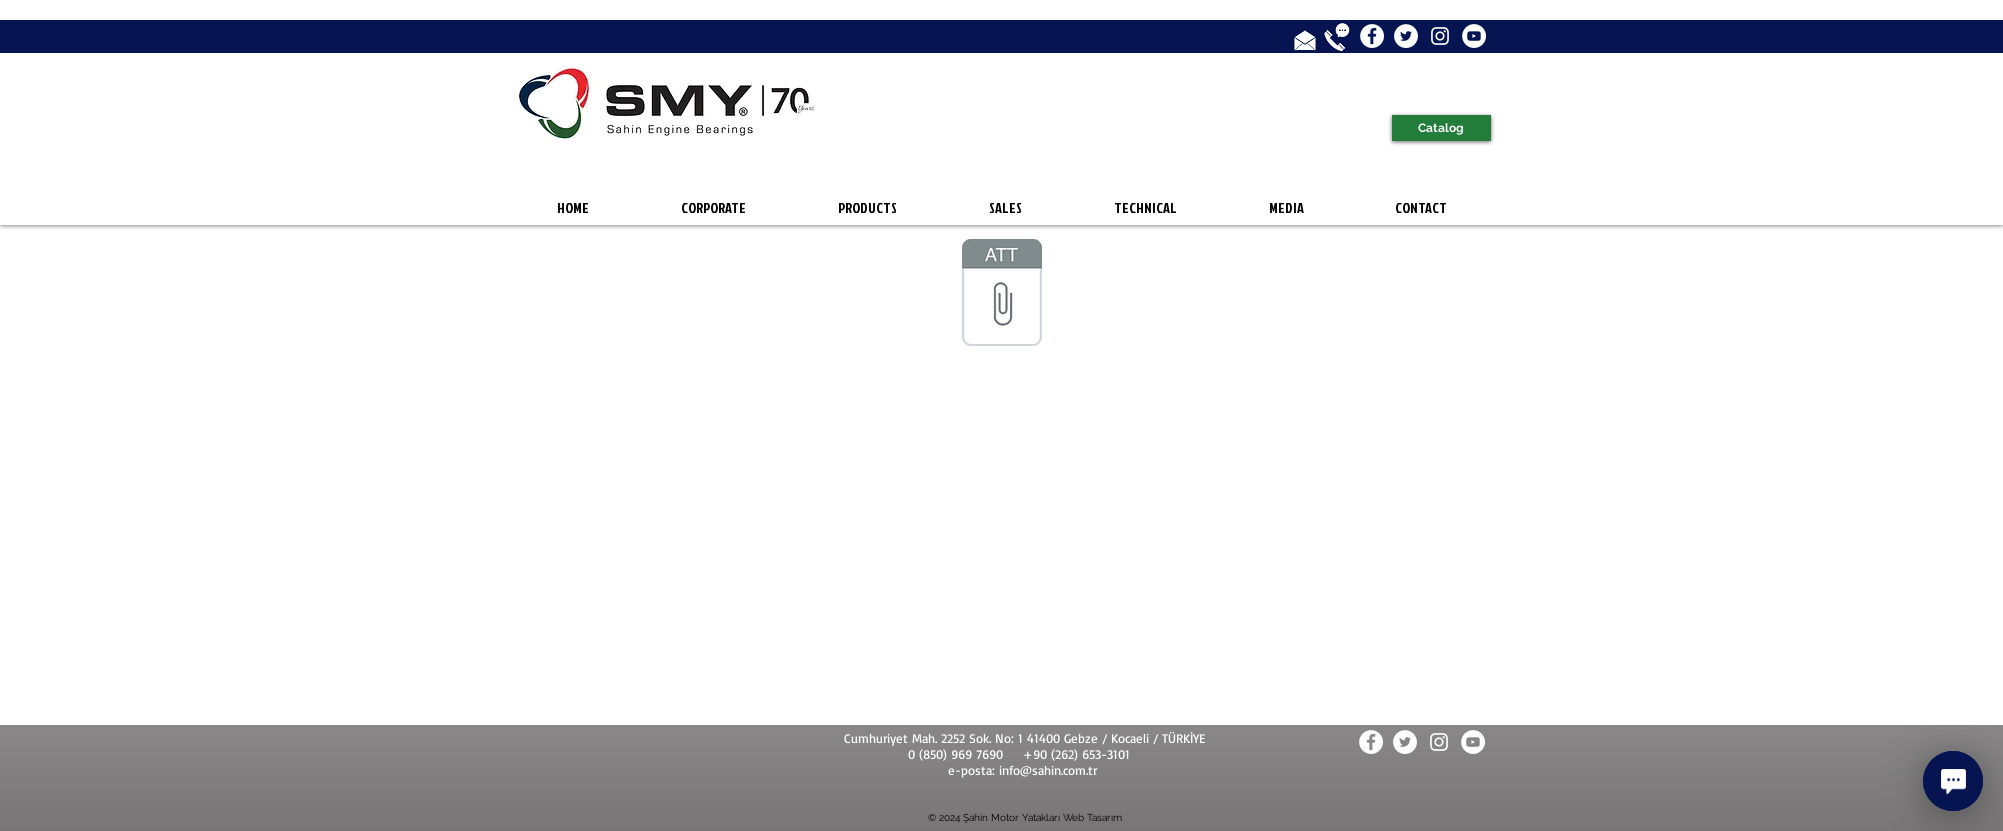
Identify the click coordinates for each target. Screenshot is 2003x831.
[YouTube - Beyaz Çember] (1474, 36)
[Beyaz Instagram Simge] (1440, 36)
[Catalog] (1441, 128)
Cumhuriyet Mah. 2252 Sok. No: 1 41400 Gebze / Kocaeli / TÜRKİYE (1024, 738)
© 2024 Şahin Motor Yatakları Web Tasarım (1025, 817)
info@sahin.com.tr (1048, 770)
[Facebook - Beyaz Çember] (1372, 36)
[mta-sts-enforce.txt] (1002, 295)
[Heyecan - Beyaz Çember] (1406, 36)
